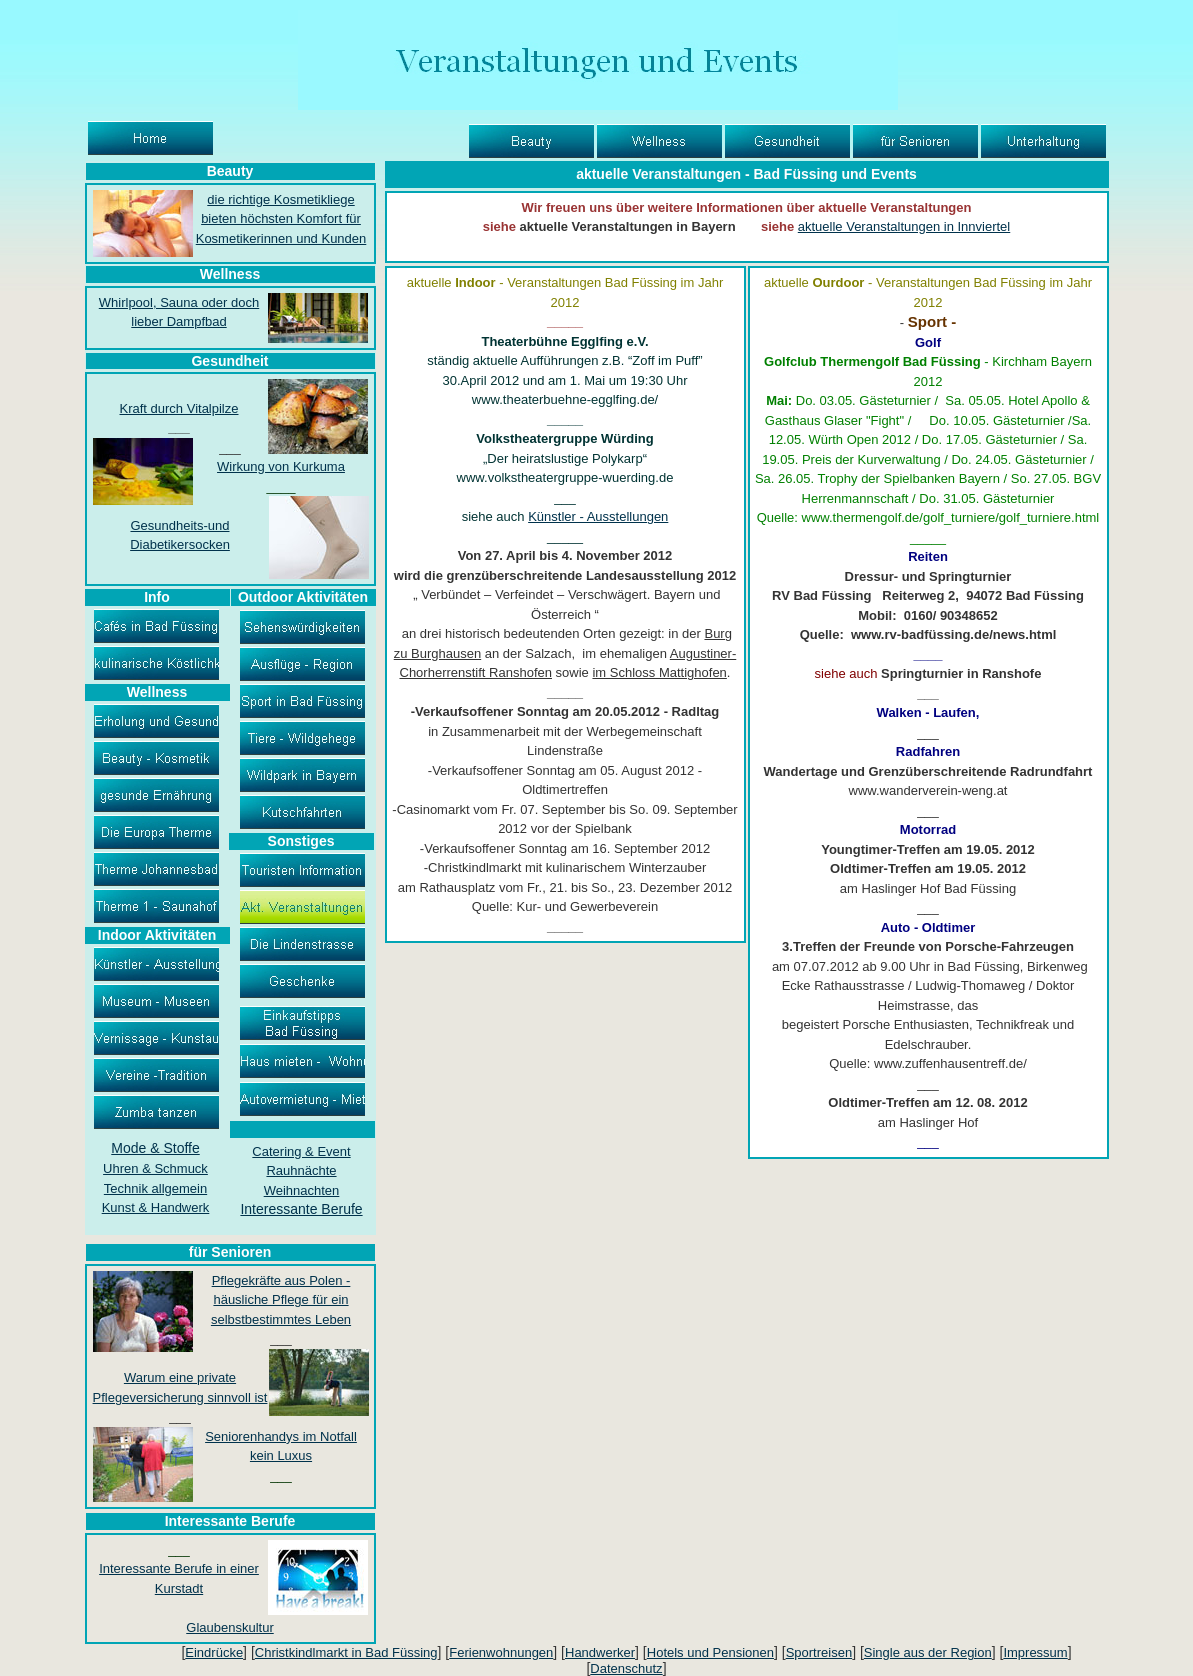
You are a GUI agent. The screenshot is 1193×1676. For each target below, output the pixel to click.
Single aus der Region (928, 1652)
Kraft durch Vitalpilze (179, 408)
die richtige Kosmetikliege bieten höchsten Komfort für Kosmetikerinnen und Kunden (281, 219)
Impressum (1035, 1652)
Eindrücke (214, 1652)
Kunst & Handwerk (156, 1207)
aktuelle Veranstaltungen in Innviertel (904, 226)
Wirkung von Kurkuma (281, 466)
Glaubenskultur (229, 1627)
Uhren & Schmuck (155, 1168)
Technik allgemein (155, 1188)
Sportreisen (819, 1652)
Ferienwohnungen (501, 1652)
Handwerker (600, 1652)
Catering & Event (301, 1151)
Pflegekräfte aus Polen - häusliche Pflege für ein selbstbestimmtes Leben (281, 1300)
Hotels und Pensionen (710, 1652)
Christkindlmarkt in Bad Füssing (346, 1652)
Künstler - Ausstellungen (598, 516)
